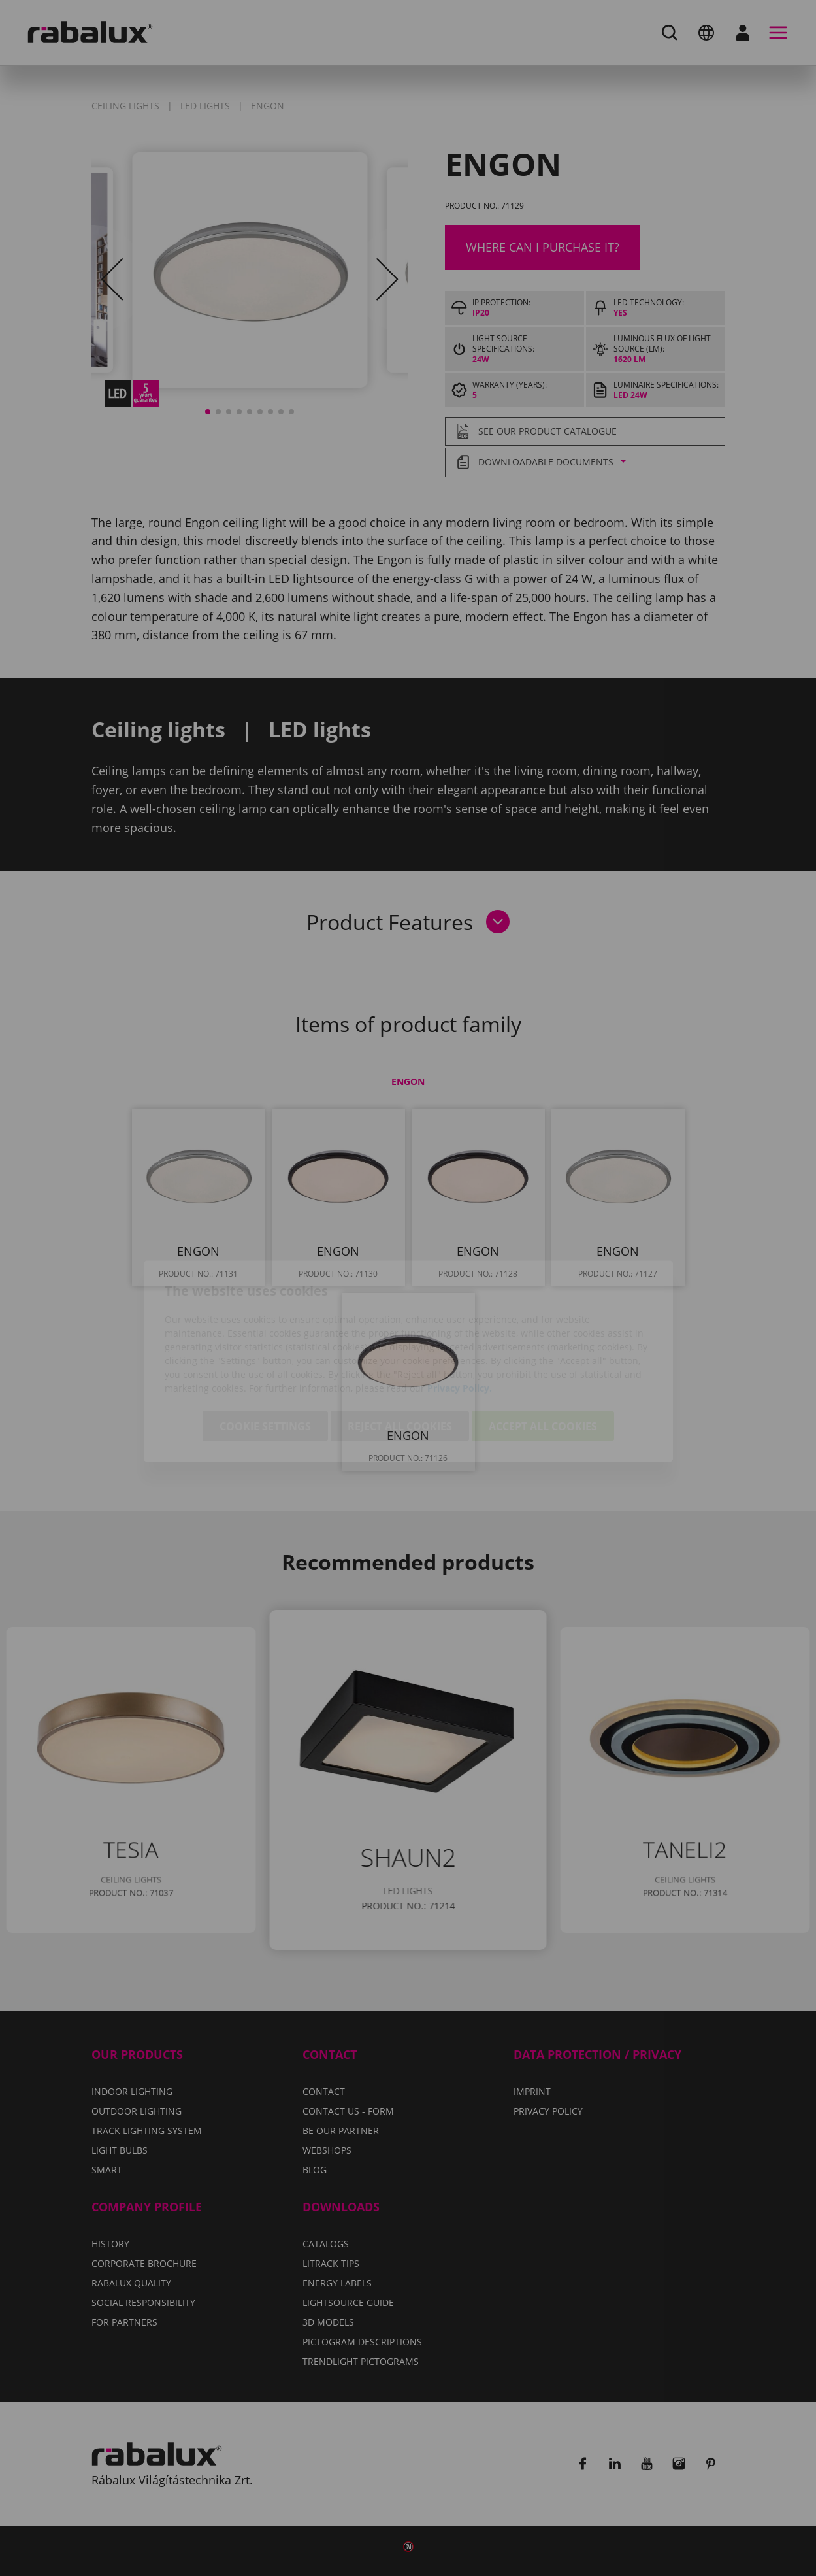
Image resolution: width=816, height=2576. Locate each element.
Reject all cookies (400, 1353)
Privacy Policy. (459, 1315)
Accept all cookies (543, 1353)
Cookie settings (265, 1353)
